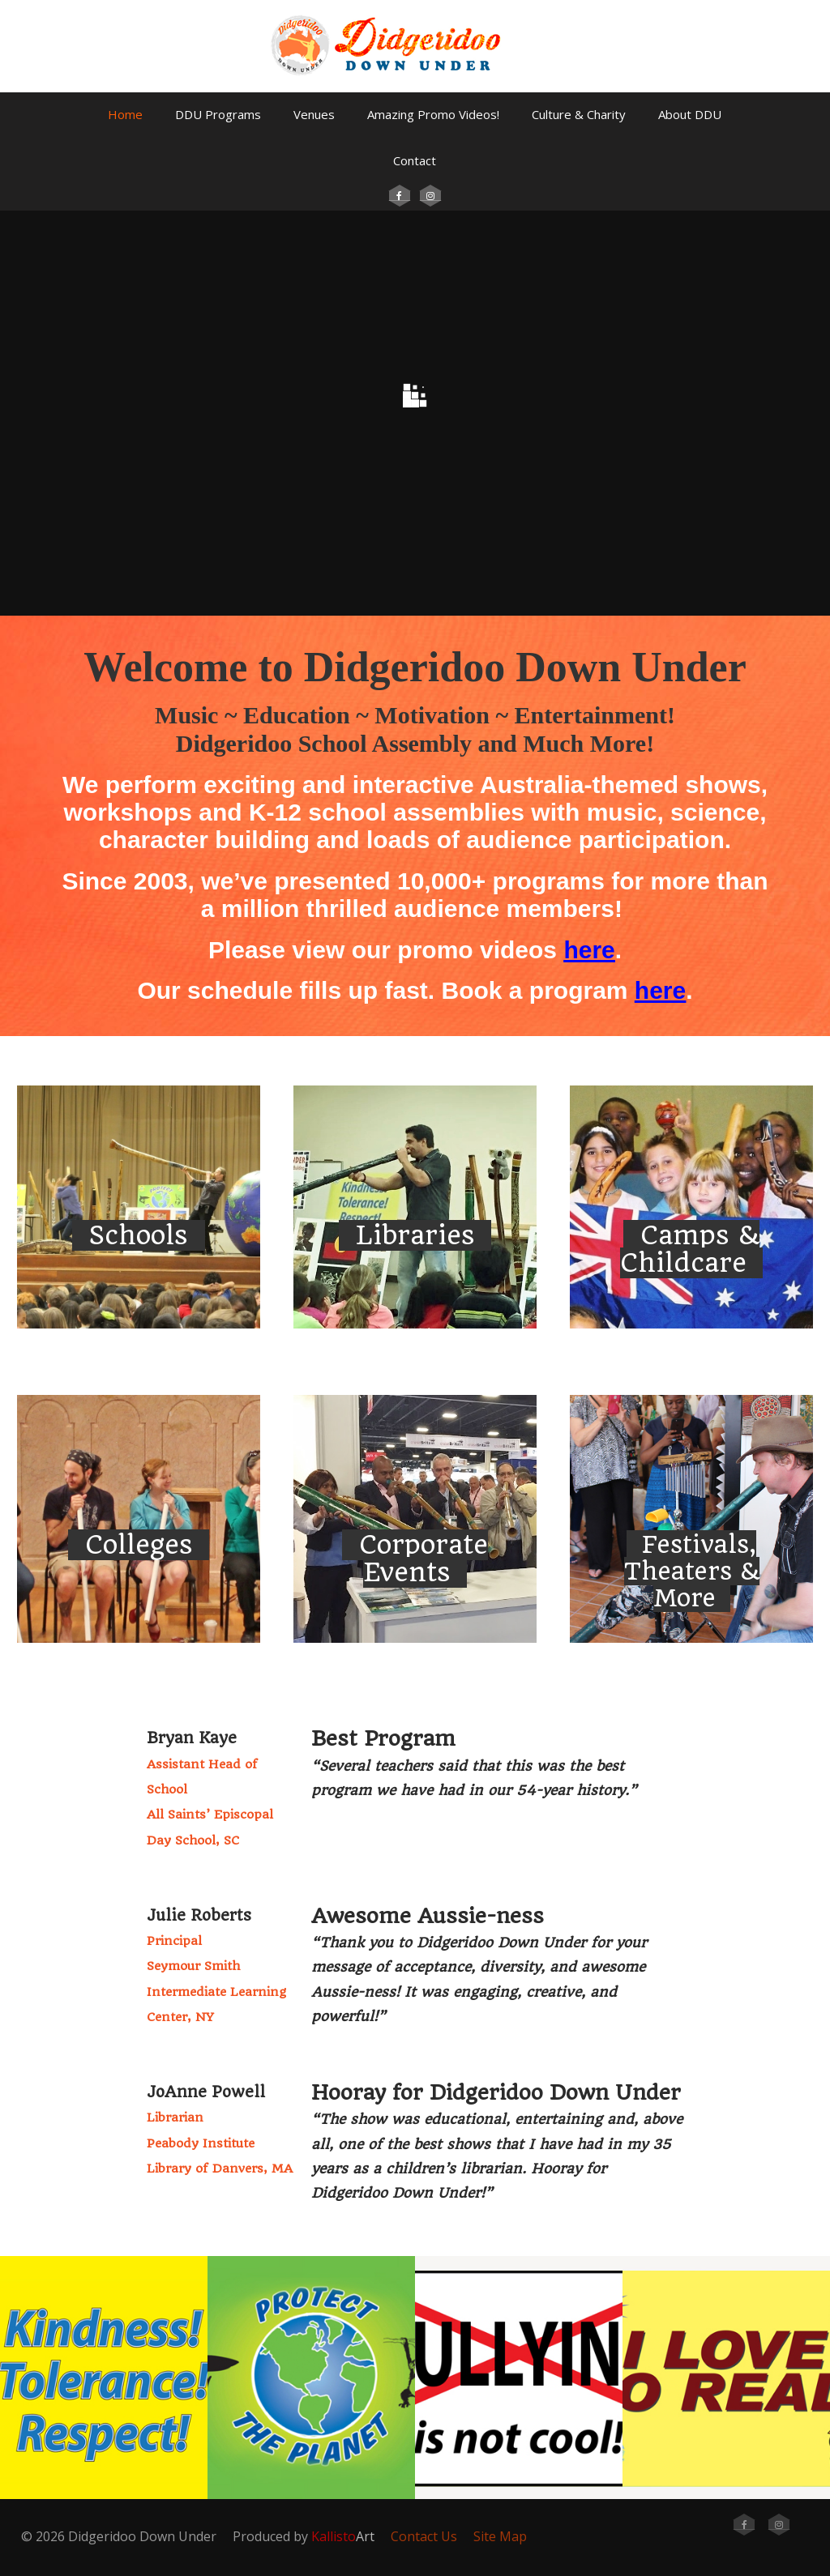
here (588, 949)
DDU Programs (218, 114)
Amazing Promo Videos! (433, 114)
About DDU (689, 114)
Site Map (500, 2536)
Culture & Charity (579, 114)
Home (125, 114)
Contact (414, 160)
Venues (314, 114)
